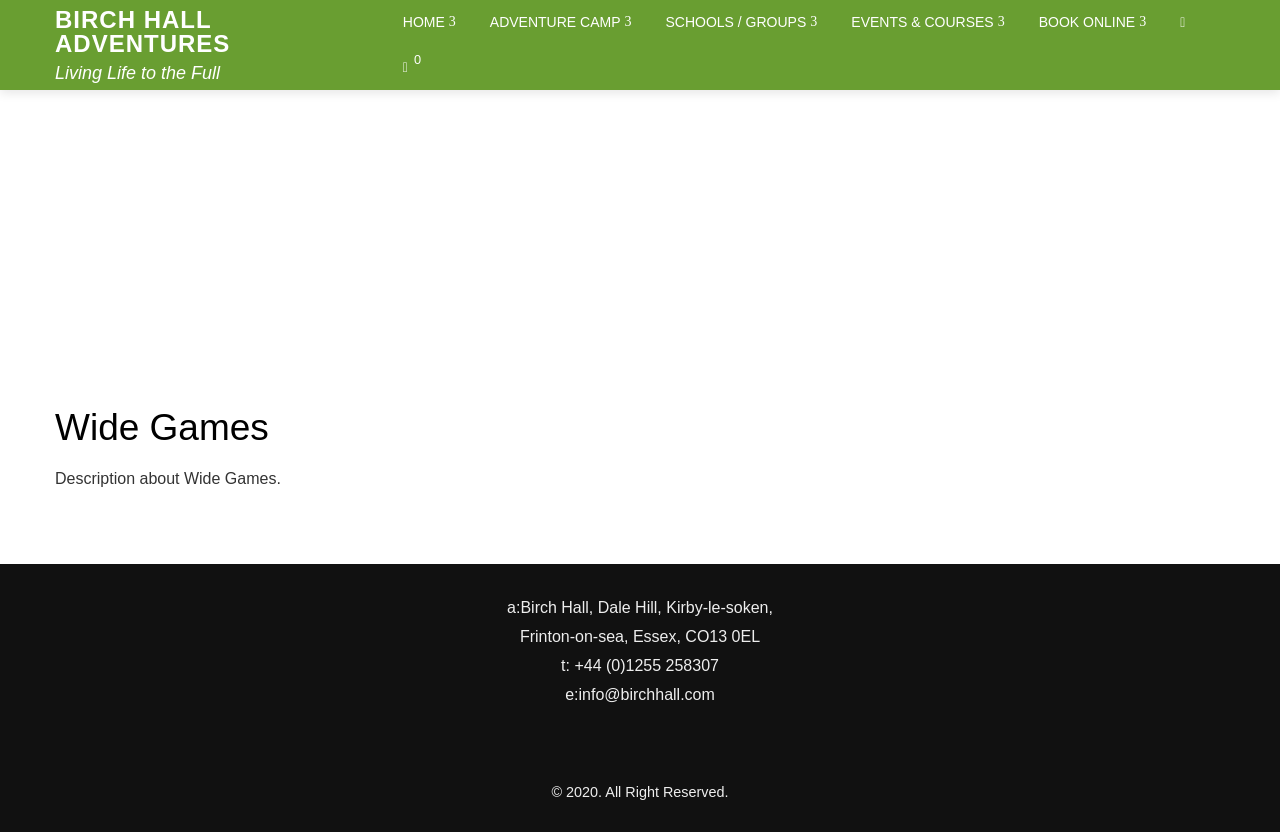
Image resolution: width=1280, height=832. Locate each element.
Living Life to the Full (137, 73)
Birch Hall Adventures (142, 31)
